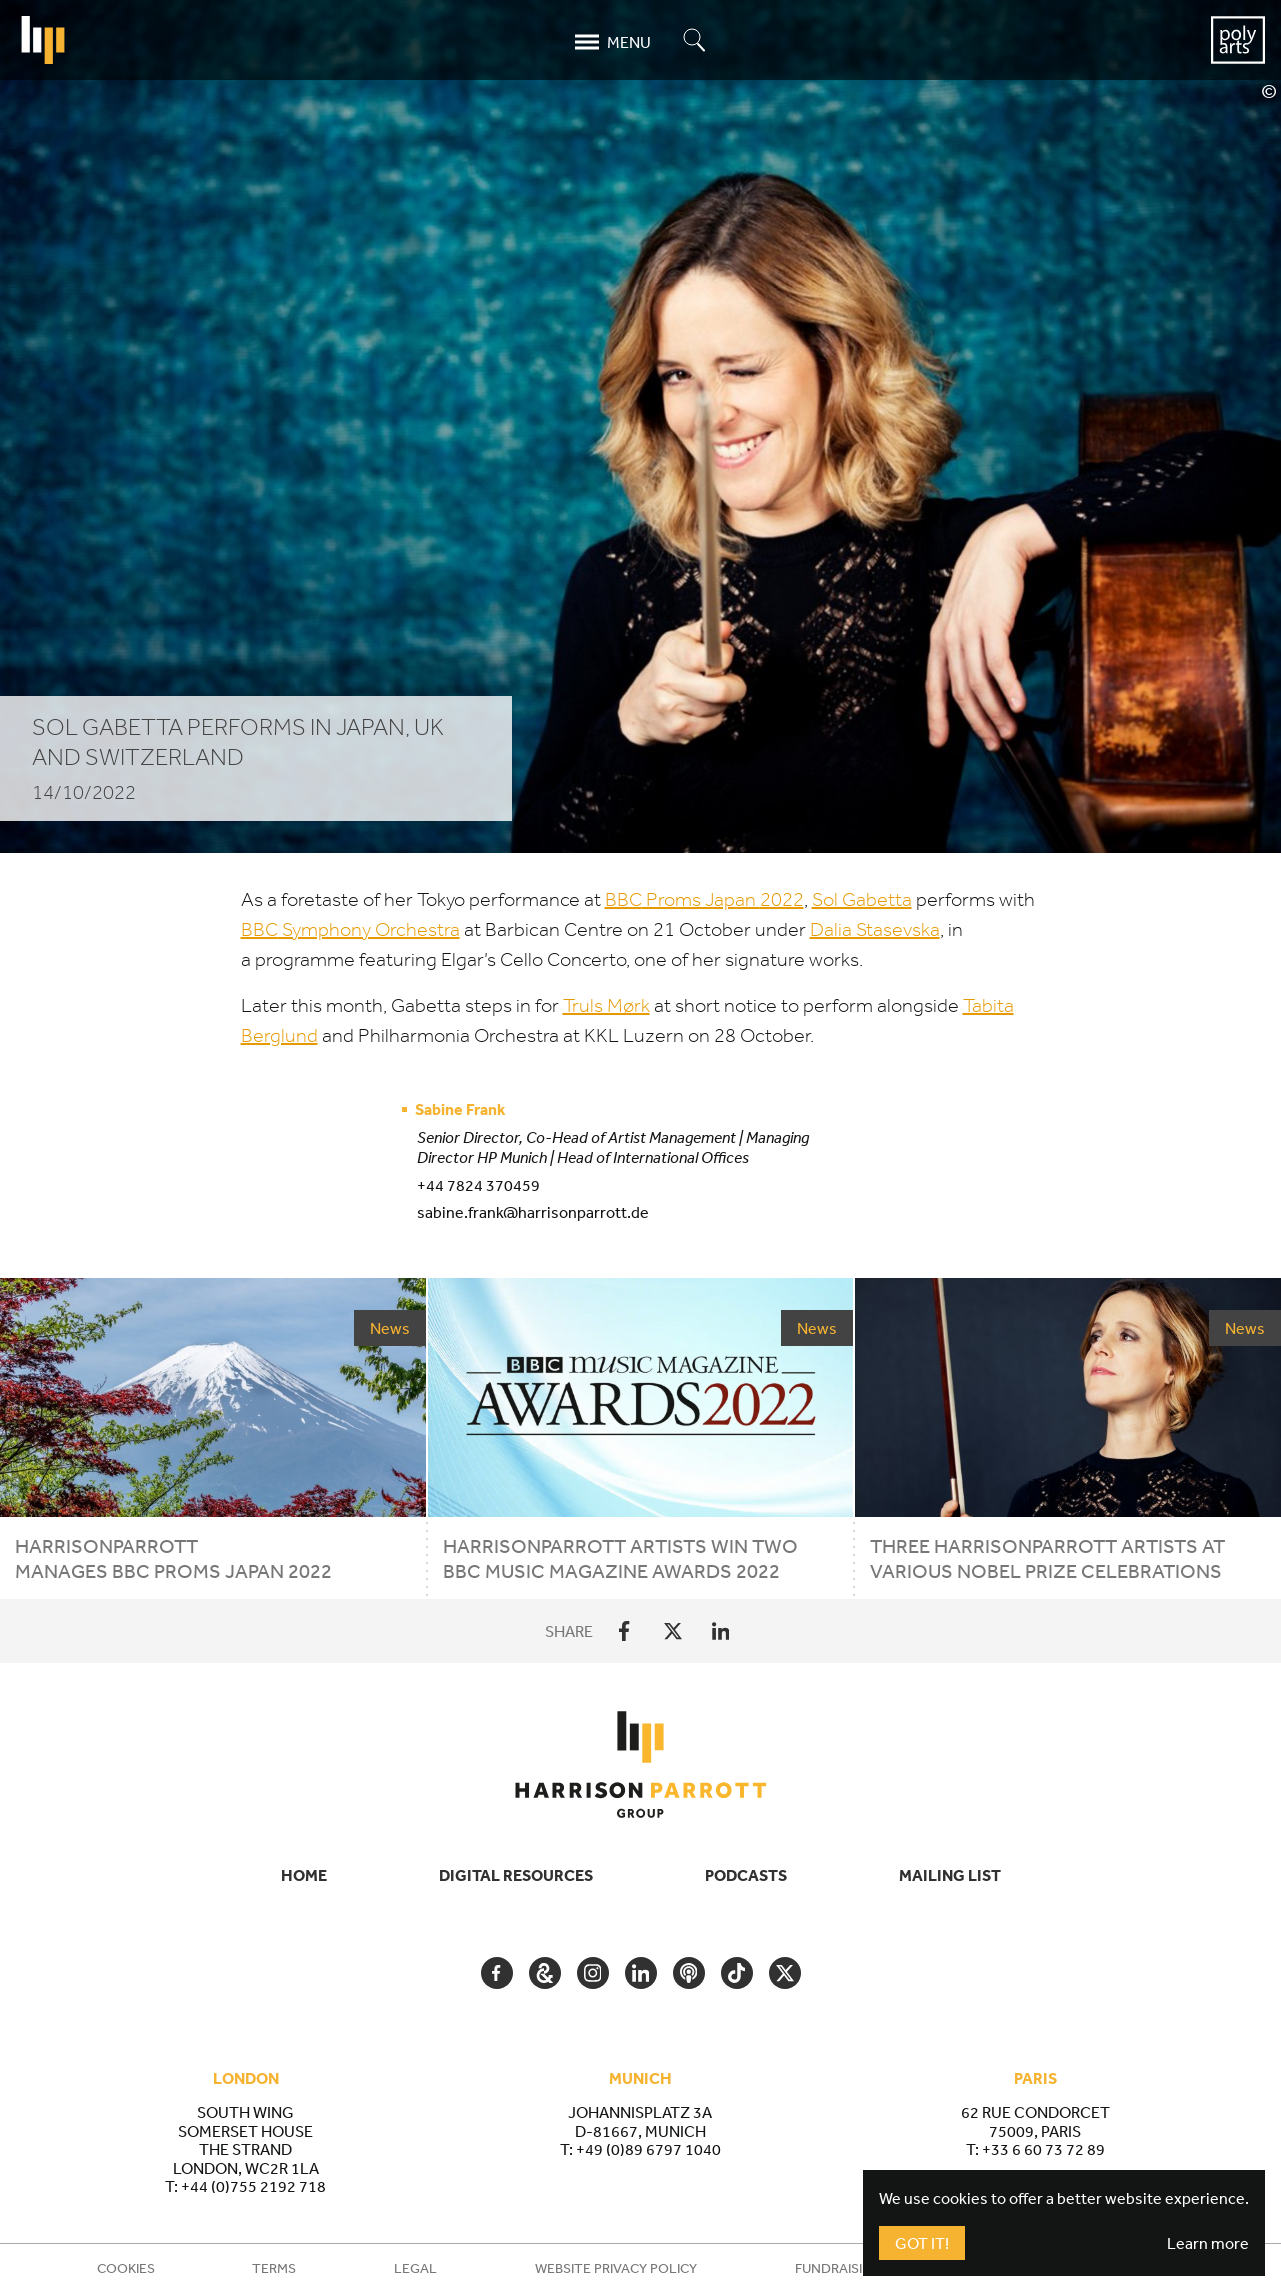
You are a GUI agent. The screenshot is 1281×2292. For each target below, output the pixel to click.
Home (304, 1875)
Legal (415, 2268)
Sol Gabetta (862, 899)
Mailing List (950, 1875)
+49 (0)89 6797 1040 (648, 2149)
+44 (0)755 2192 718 (253, 2186)
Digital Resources (516, 1875)
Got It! (922, 2243)
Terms (274, 2268)
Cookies (126, 2268)
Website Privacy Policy (616, 2268)
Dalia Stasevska (875, 929)
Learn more (1208, 2243)
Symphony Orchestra (350, 929)
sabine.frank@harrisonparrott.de (533, 1212)
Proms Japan (704, 899)
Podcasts (746, 1875)
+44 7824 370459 (478, 1185)
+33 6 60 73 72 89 (1043, 2149)
